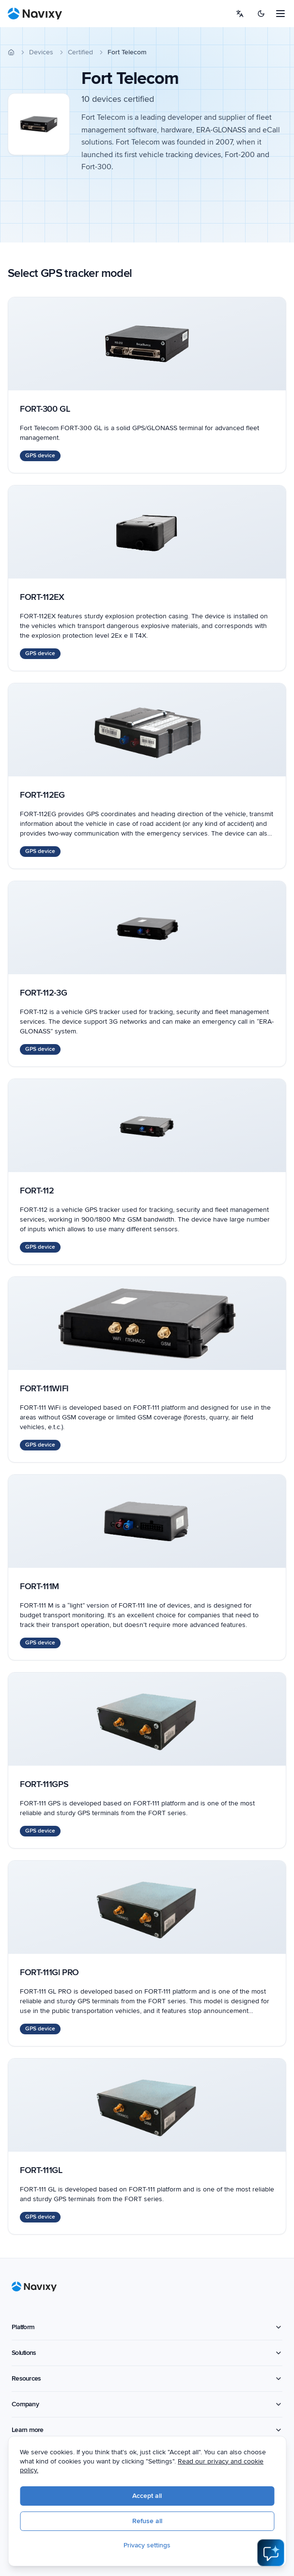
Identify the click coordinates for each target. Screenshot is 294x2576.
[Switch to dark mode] (261, 13)
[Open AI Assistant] (270, 2552)
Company (147, 2404)
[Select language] (240, 13)
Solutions (147, 2353)
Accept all (147, 2496)
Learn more (147, 2430)
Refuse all (147, 2521)
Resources (147, 2378)
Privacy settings (147, 2545)
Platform (147, 2327)
